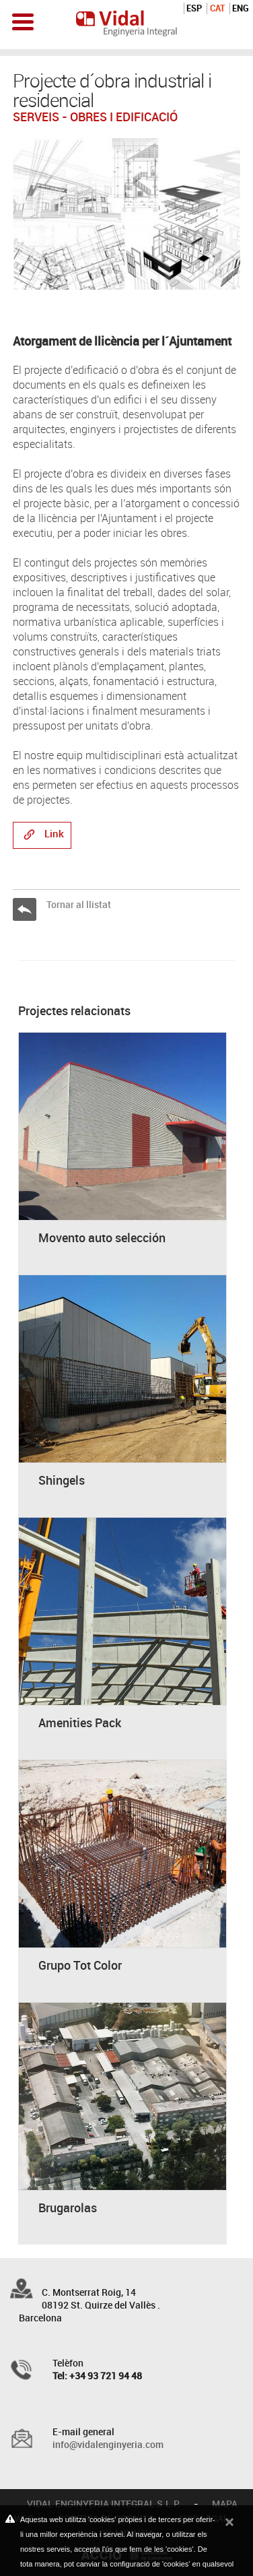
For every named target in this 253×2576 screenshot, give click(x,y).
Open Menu (23, 22)
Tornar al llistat (78, 904)
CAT (217, 8)
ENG (240, 8)
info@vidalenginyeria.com (108, 2444)
